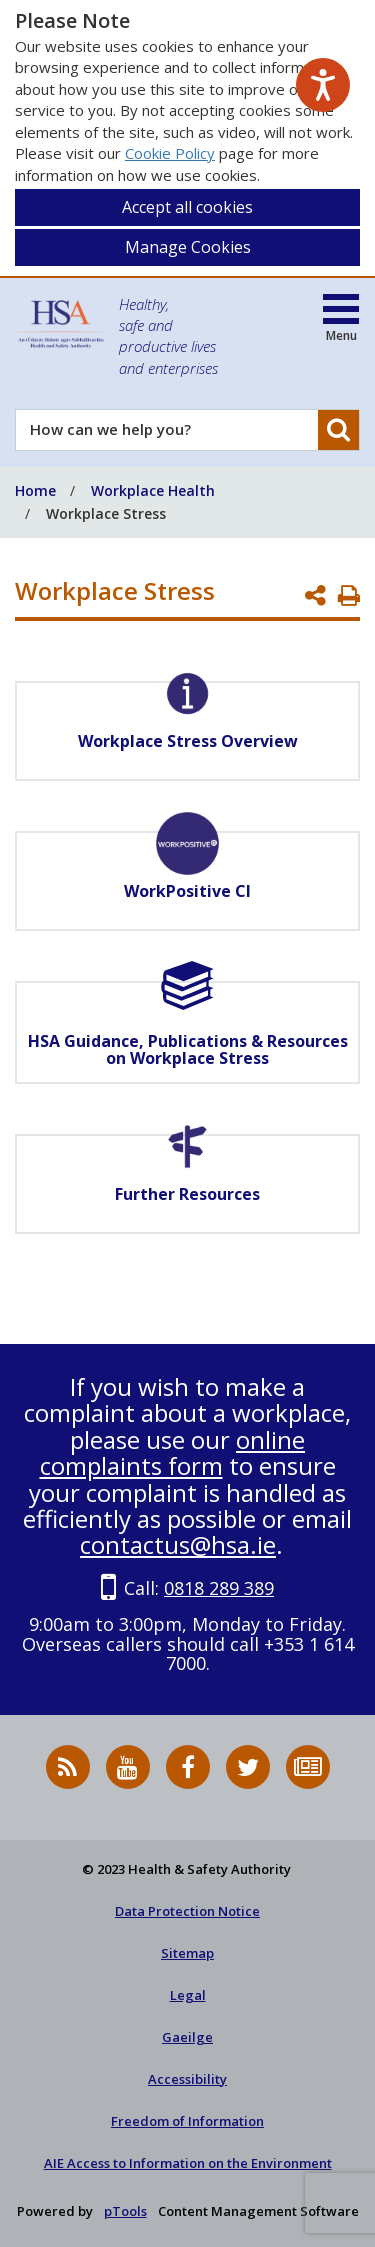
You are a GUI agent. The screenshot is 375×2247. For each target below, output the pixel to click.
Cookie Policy (170, 153)
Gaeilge (187, 2037)
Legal (188, 1995)
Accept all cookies (187, 207)
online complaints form (173, 1452)
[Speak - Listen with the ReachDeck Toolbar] (323, 85)
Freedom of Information (187, 2121)
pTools (125, 2211)
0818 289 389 (219, 1588)
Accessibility (187, 2079)
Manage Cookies (188, 247)
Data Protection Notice (187, 1911)
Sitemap (187, 1953)
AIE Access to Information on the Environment (188, 2163)
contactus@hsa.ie (178, 1544)
